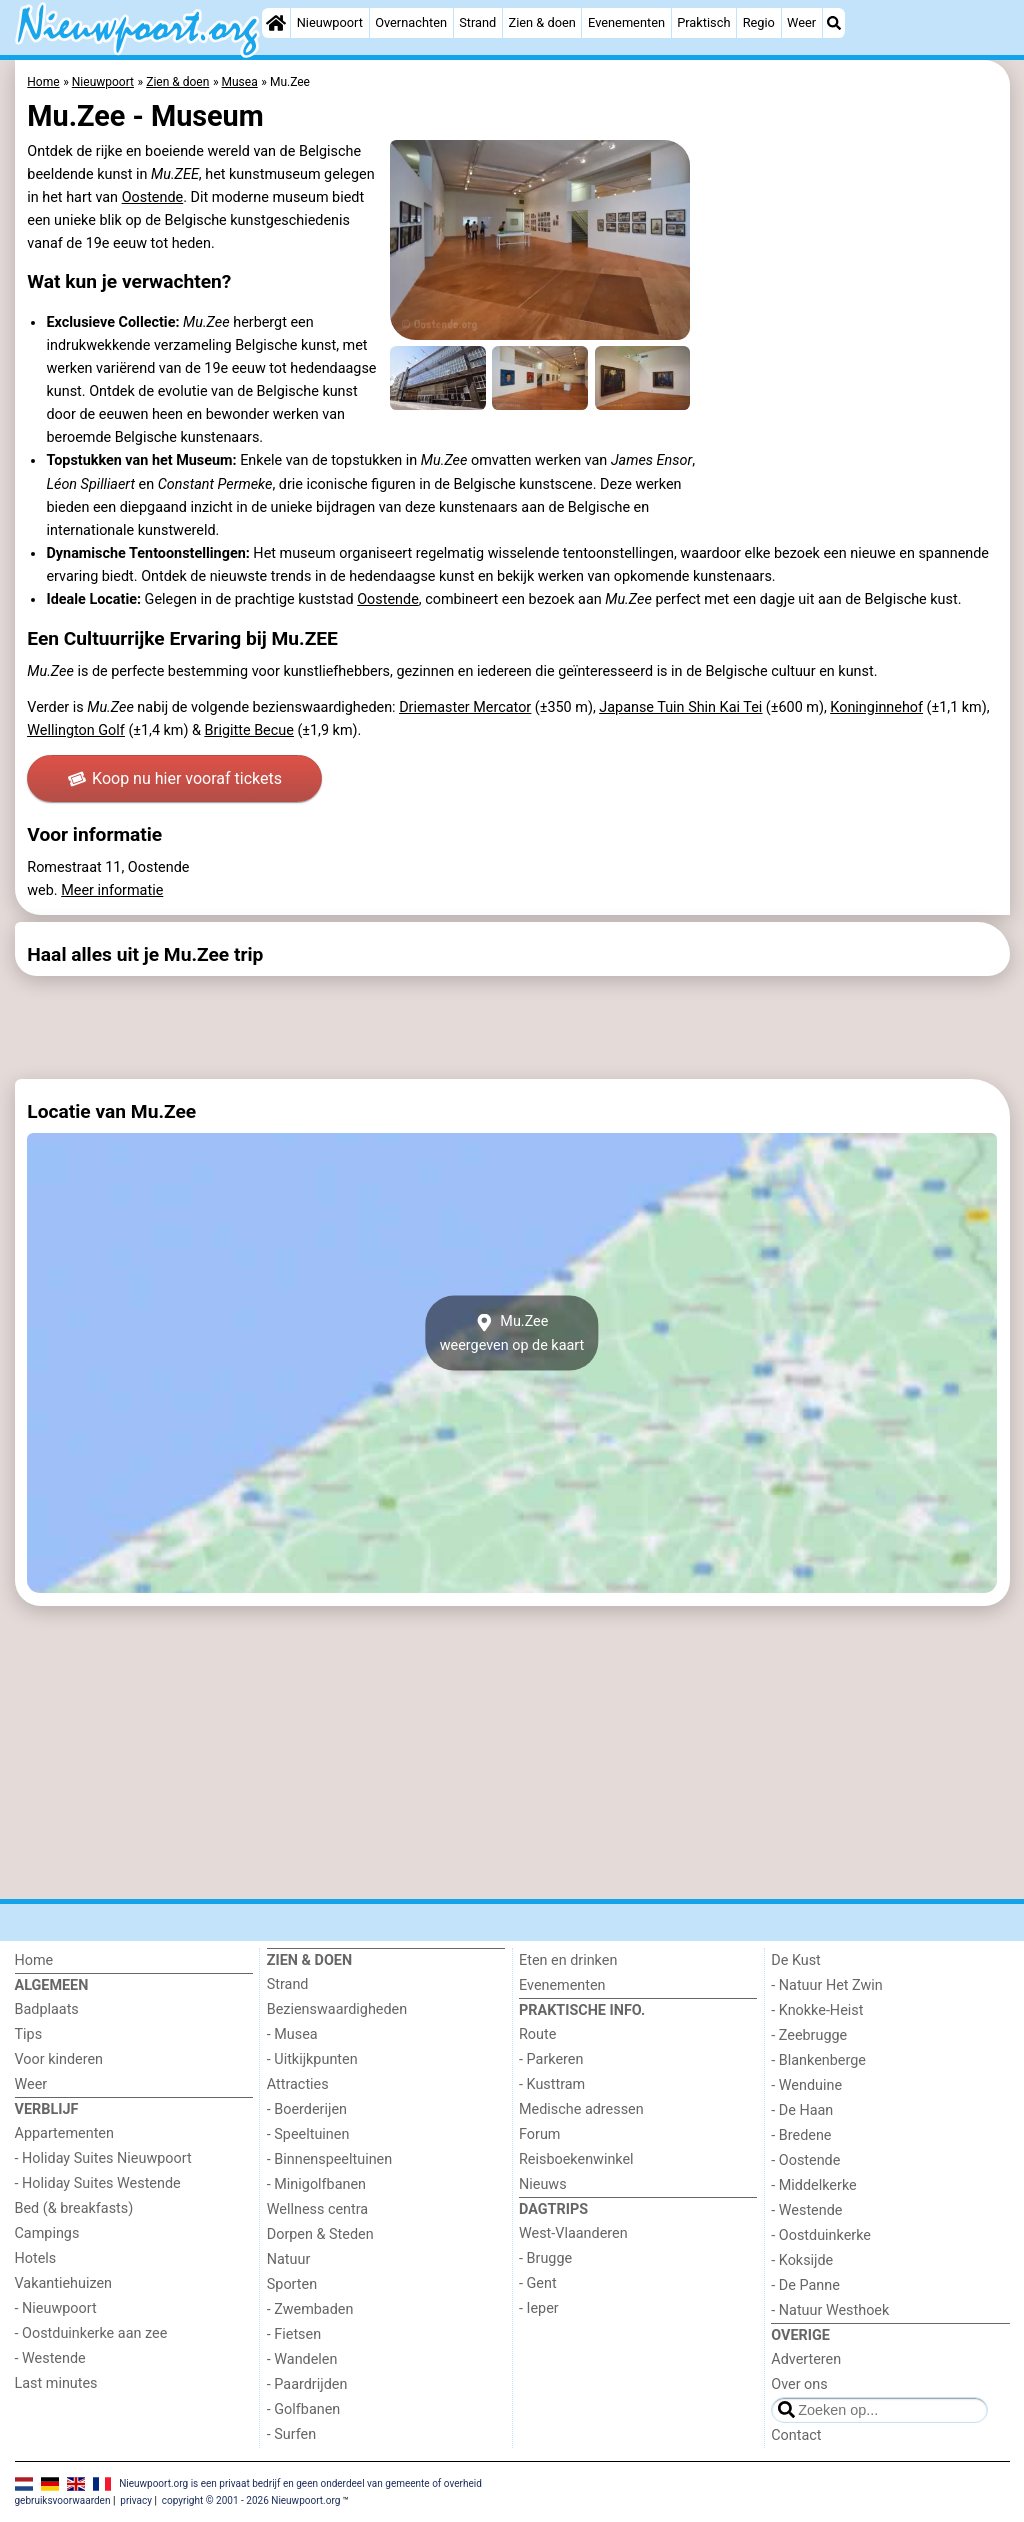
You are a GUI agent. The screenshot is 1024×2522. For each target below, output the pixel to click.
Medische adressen (581, 2109)
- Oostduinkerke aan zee (91, 2333)
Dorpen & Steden (320, 2234)
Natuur (289, 2259)
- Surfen (291, 2434)
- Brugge (545, 2258)
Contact (796, 2435)
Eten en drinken (568, 1960)
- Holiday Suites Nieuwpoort (103, 2158)
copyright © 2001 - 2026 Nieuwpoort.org (251, 2500)
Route (537, 2034)
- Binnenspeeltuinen (329, 2159)
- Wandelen (302, 2359)
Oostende (153, 197)
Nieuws (543, 2184)
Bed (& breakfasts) (74, 2208)
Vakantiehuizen (64, 2283)
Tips (29, 2034)
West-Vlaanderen (573, 2233)
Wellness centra (317, 2209)
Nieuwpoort (330, 22)
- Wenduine (806, 2085)
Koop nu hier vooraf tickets (175, 778)
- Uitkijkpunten (312, 2059)
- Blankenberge (818, 2060)
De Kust (796, 1960)
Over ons (799, 2384)
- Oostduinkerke (821, 2235)
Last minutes (56, 2383)
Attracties (298, 2084)
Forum (539, 2134)
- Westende (50, 2358)
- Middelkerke (813, 2185)
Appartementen (64, 2133)
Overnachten (411, 22)
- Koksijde (802, 2260)
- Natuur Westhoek (830, 2310)
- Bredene (801, 2135)
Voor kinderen (59, 2059)
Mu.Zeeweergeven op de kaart (512, 1333)
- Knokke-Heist (817, 2010)
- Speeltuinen (308, 2134)
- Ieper (539, 2308)
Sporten (292, 2284)
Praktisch (703, 22)
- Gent (538, 2283)
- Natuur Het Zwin (827, 1985)
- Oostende (805, 2160)
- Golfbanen (304, 2409)
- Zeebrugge (809, 2035)
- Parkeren (551, 2059)
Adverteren (806, 2359)
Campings (47, 2233)
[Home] (276, 23)
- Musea (292, 2034)
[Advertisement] (512, 1027)
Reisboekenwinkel (576, 2159)
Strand (477, 22)
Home (34, 1960)
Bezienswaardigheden (337, 2009)
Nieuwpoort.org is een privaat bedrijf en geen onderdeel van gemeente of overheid (300, 2483)
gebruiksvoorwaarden (63, 2500)
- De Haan (802, 2110)
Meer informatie (112, 890)
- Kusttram (552, 2084)
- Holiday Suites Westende (98, 2183)
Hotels (36, 2258)
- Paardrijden (307, 2384)
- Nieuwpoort (56, 2308)
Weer (801, 22)
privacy (136, 2500)
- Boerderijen (307, 2109)
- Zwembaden (310, 2309)
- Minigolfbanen (316, 2184)
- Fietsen (294, 2334)
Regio (759, 22)
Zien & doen (542, 22)
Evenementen (626, 22)
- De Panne (805, 2285)
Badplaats (47, 2009)
